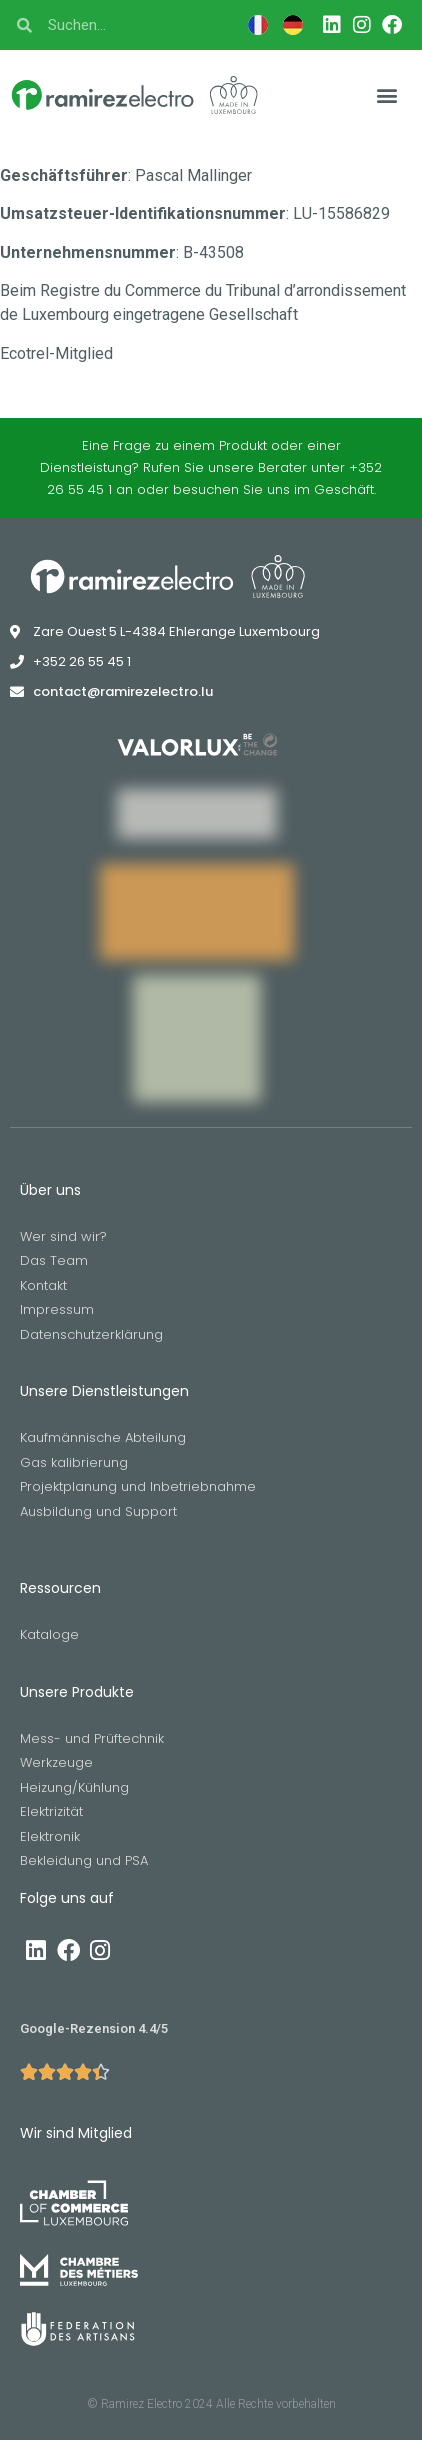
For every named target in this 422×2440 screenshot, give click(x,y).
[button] (387, 95)
